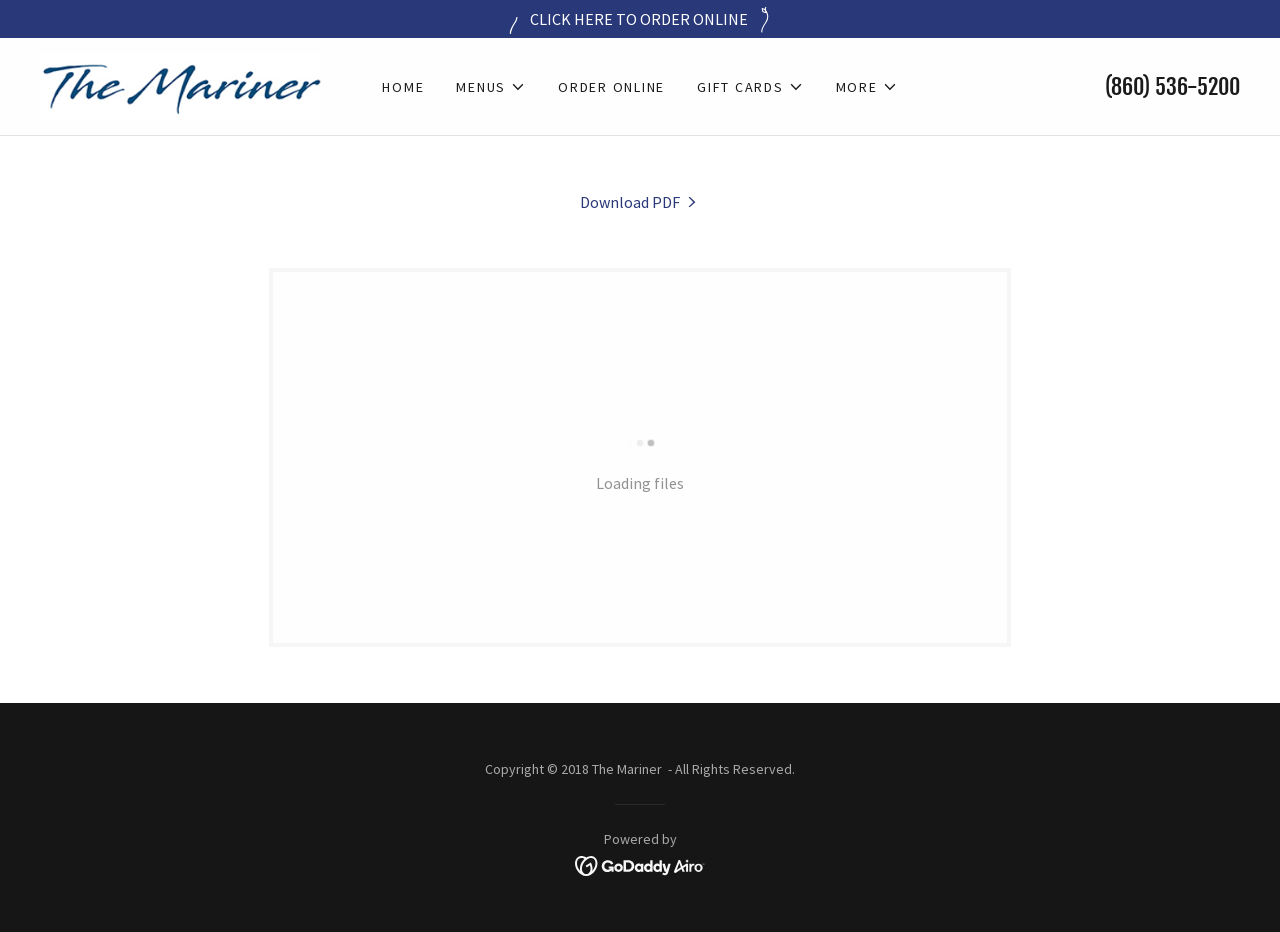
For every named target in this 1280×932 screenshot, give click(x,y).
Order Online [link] (611, 87)
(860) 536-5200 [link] (1172, 86)
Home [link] (403, 87)
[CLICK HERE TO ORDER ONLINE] (640, 19)
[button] (491, 87)
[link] (180, 84)
